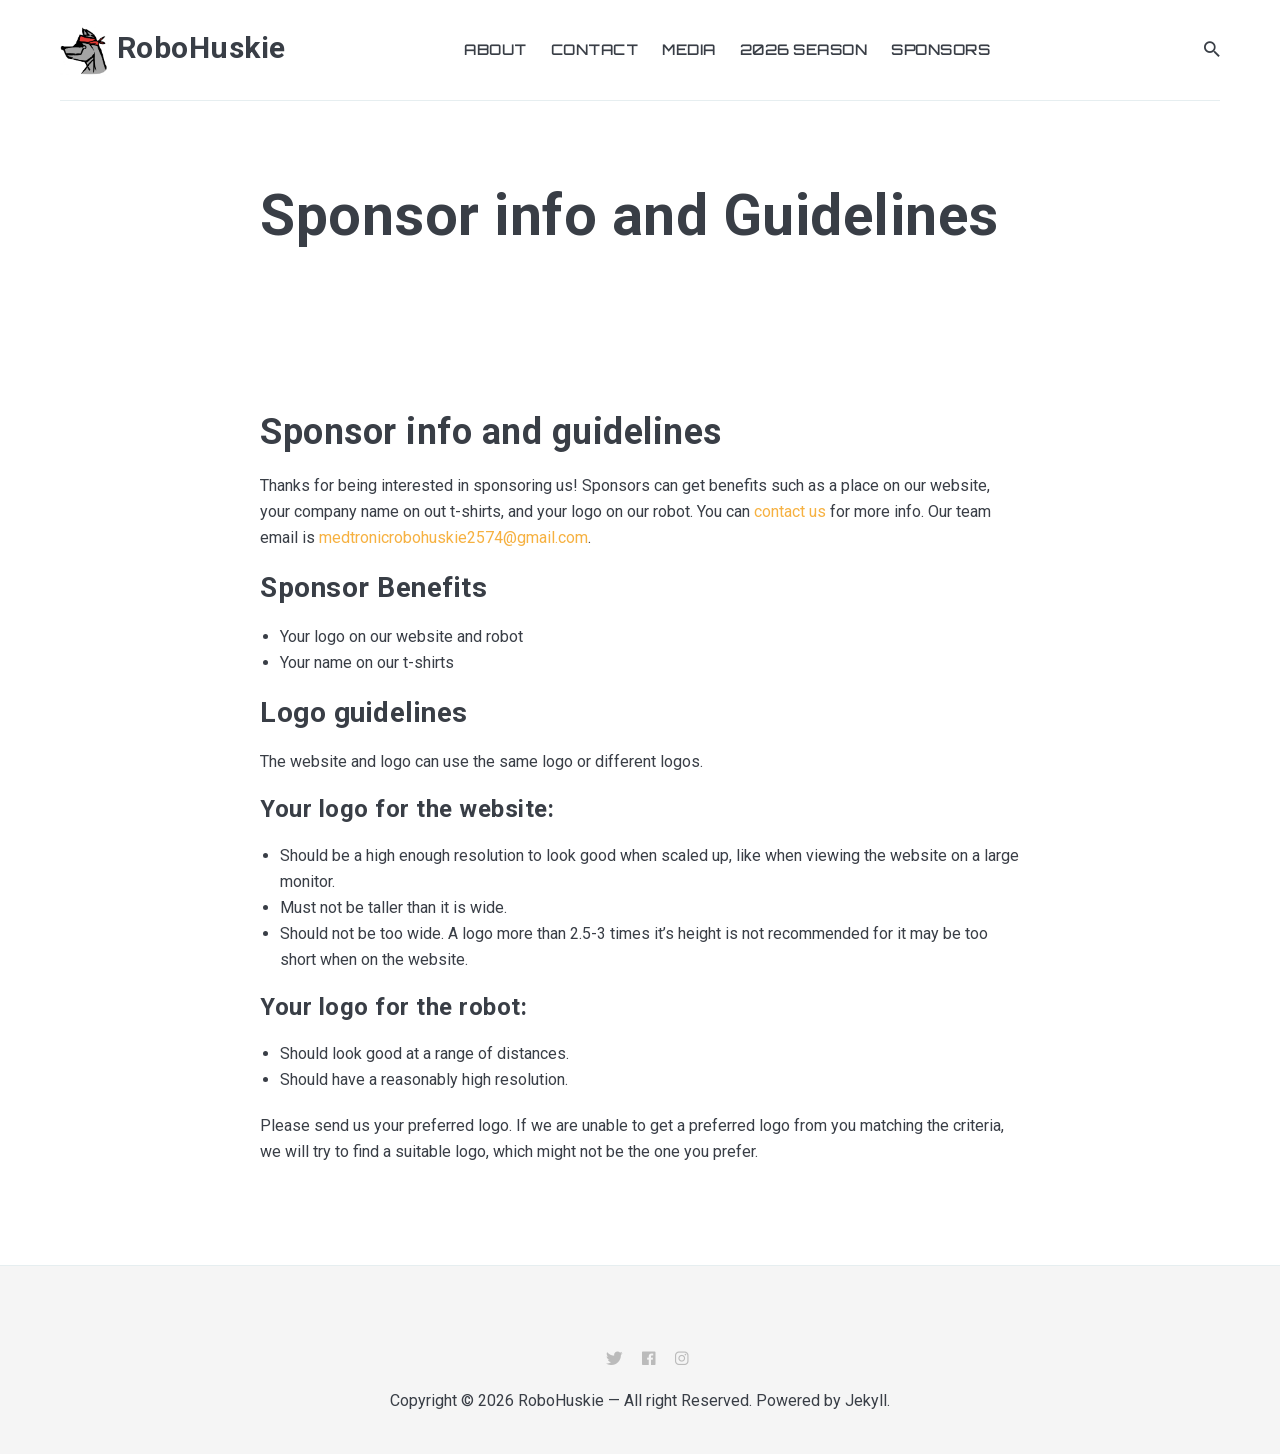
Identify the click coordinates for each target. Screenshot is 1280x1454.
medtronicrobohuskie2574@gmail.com (453, 537)
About (495, 49)
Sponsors (940, 49)
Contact (595, 49)
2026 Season (804, 49)
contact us (790, 511)
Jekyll (866, 1400)
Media (689, 49)
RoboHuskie (173, 47)
